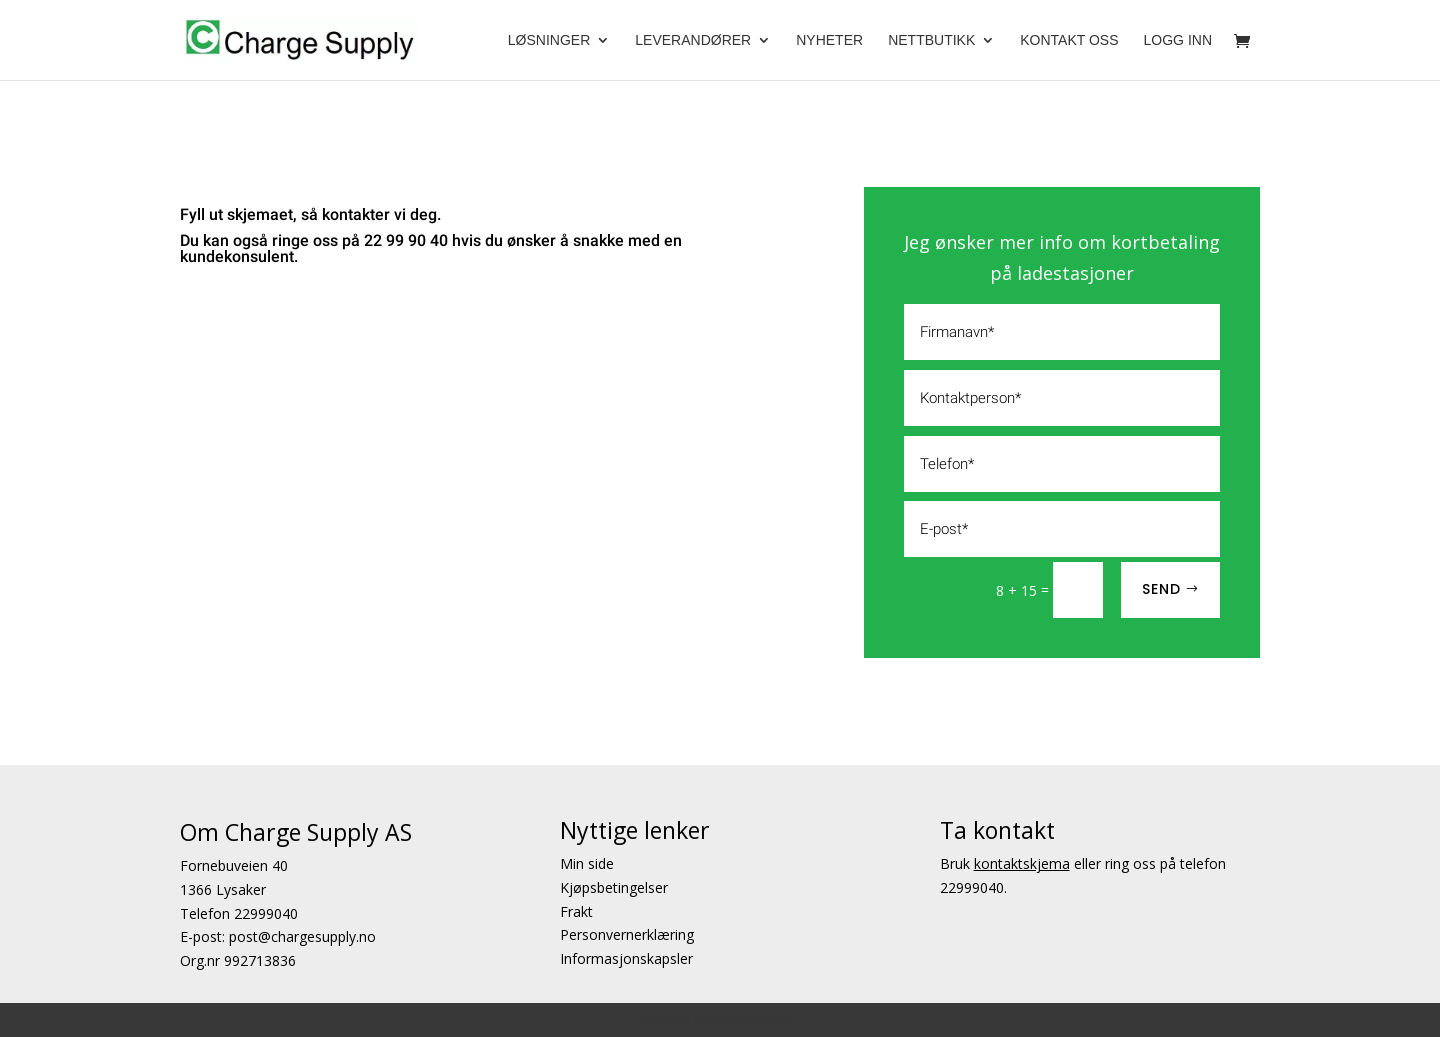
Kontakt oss (1069, 40)
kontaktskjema (1022, 863)
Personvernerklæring (627, 935)
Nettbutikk (931, 40)
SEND (1161, 589)
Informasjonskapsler (626, 959)
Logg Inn (1178, 40)
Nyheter (829, 40)
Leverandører (693, 40)
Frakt (576, 911)
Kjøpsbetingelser (614, 887)
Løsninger (549, 40)
